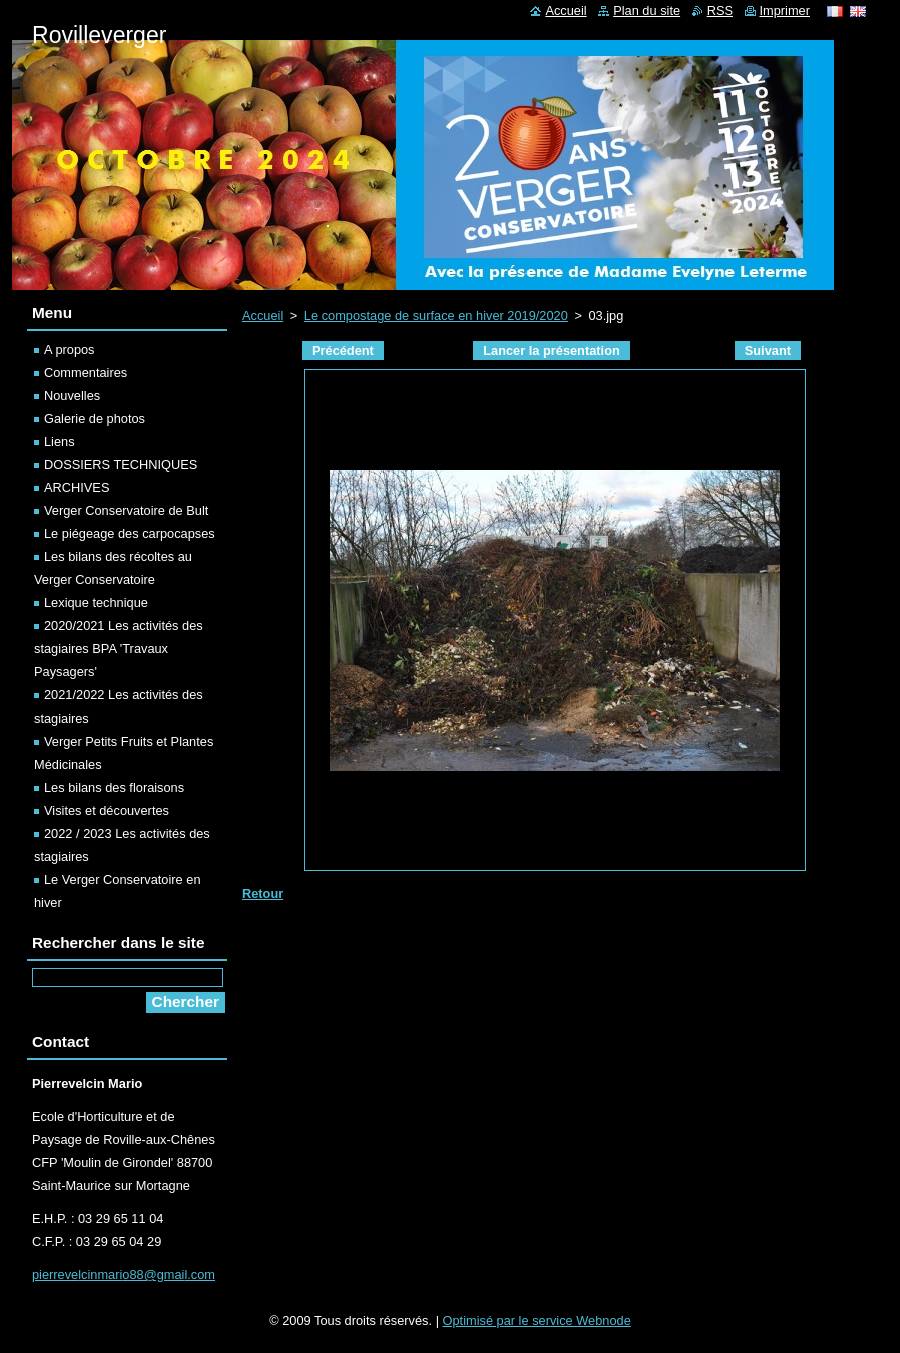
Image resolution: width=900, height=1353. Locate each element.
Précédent (343, 350)
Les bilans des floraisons (114, 787)
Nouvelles (72, 395)
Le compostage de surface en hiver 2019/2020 (436, 315)
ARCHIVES (76, 487)
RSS (720, 10)
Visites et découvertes (106, 810)
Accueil (262, 315)
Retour (262, 893)
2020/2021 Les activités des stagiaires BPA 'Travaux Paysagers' (118, 648)
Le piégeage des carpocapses (129, 533)
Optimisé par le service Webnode (537, 1320)
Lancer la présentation (551, 350)
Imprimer (785, 10)
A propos (69, 349)
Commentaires (85, 372)
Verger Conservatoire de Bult (126, 510)
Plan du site (646, 10)
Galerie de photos (94, 418)
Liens (59, 441)
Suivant (768, 350)
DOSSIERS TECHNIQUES (120, 464)
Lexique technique (96, 602)
